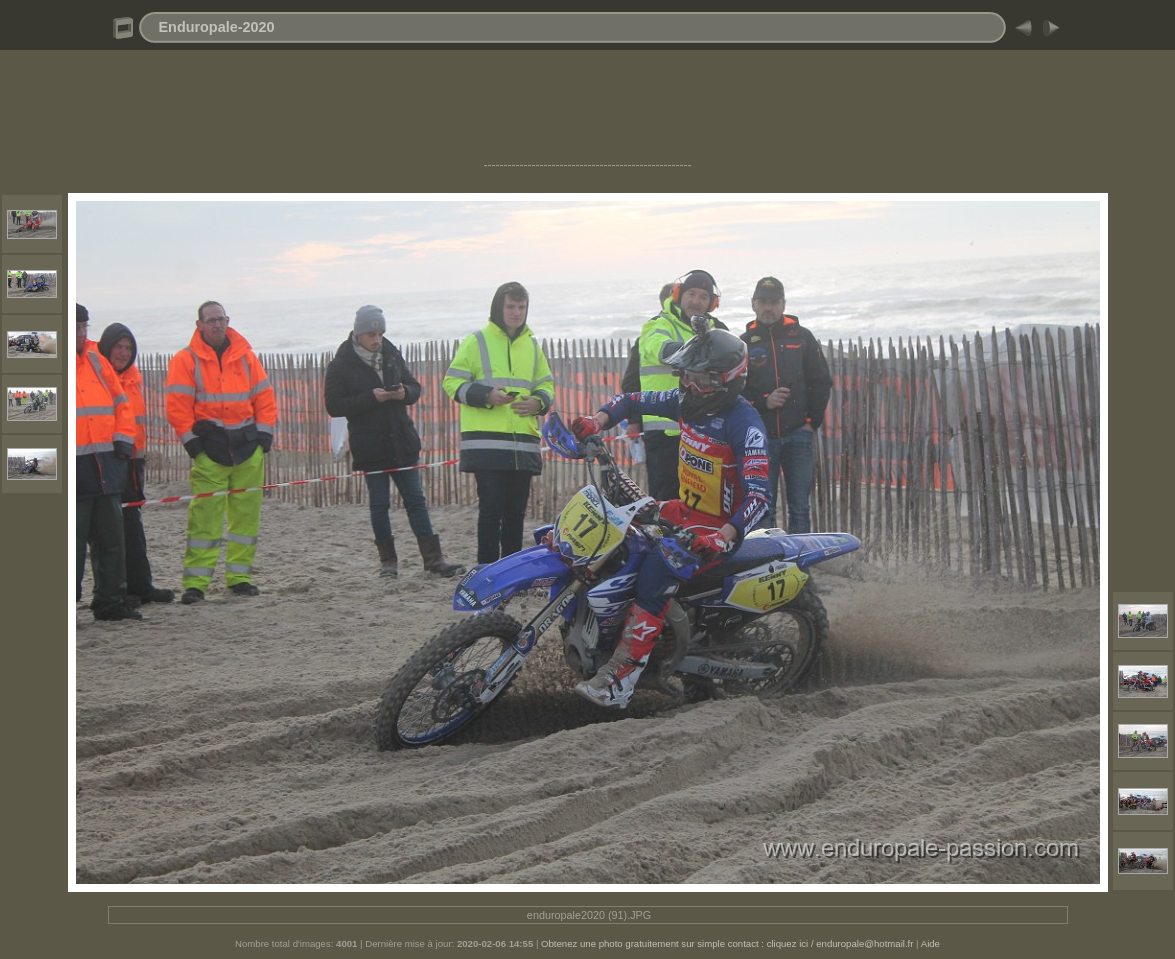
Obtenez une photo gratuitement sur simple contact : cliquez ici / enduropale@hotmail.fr (727, 943)
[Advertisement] (588, 113)
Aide (930, 943)
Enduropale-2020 (217, 27)
